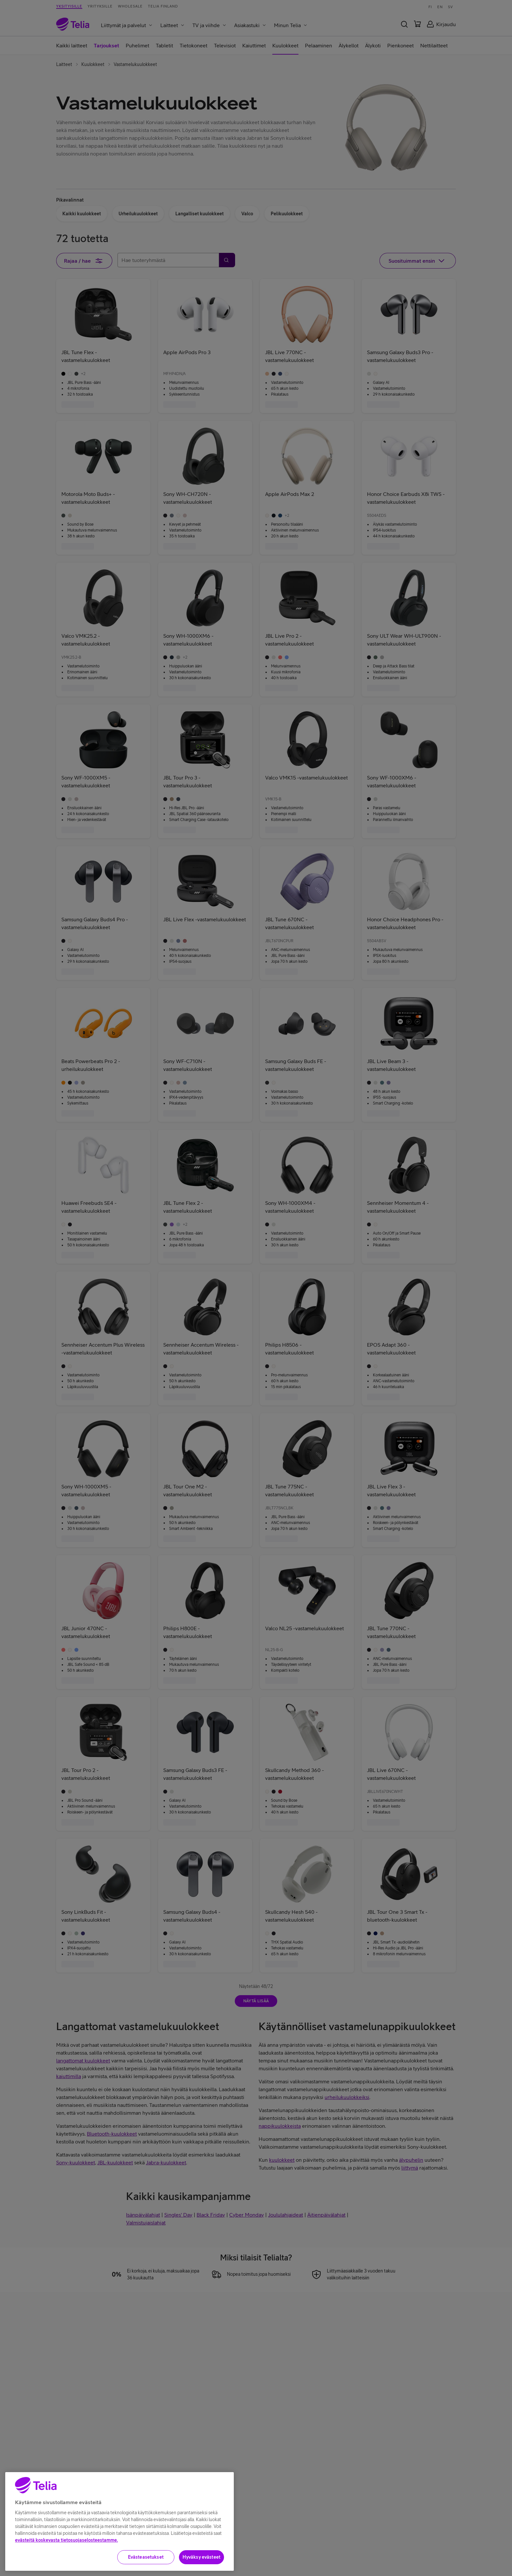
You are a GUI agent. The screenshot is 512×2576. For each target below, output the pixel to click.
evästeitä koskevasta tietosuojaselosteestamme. (66, 2569)
